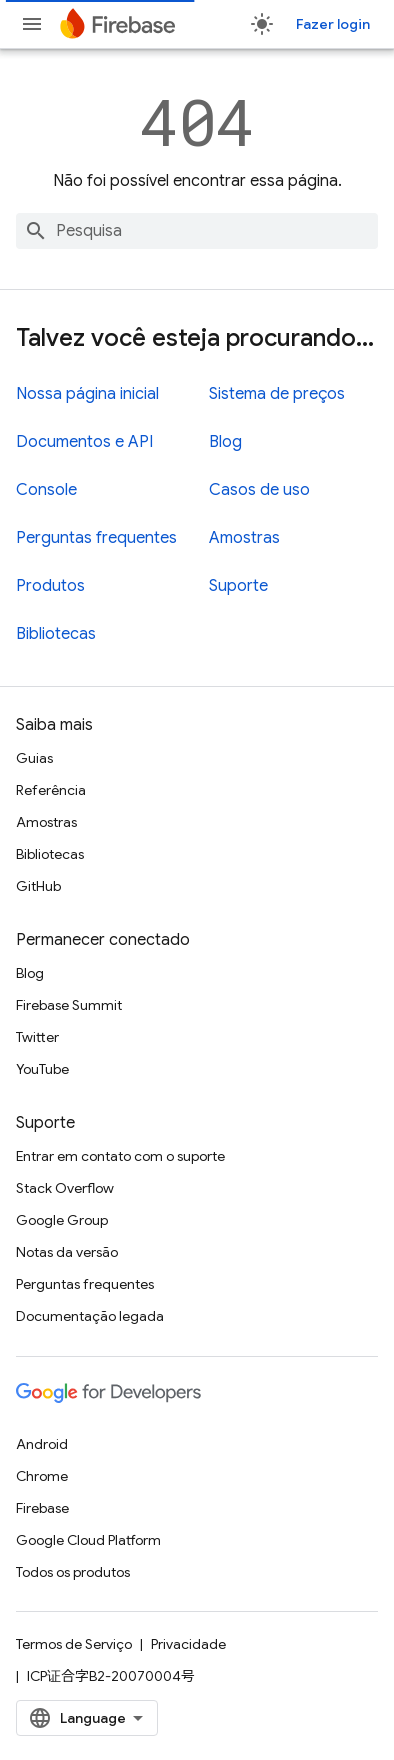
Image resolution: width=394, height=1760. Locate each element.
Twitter (37, 1037)
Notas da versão (67, 1252)
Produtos (50, 586)
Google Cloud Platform (88, 1540)
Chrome (42, 1476)
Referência (51, 790)
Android (42, 1444)
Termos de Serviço (74, 1644)
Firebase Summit (69, 1005)
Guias (34, 758)
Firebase (42, 1508)
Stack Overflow (65, 1188)
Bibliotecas (56, 634)
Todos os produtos (73, 1572)
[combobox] (197, 231)
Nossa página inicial (87, 394)
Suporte (238, 586)
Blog (225, 442)
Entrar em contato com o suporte (120, 1156)
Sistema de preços (277, 394)
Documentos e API (84, 442)
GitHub (38, 886)
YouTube (42, 1069)
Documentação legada (90, 1316)
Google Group (62, 1220)
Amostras (244, 538)
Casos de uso (259, 490)
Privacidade (188, 1644)
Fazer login (333, 24)
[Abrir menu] (32, 24)
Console (46, 490)
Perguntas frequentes (96, 538)
